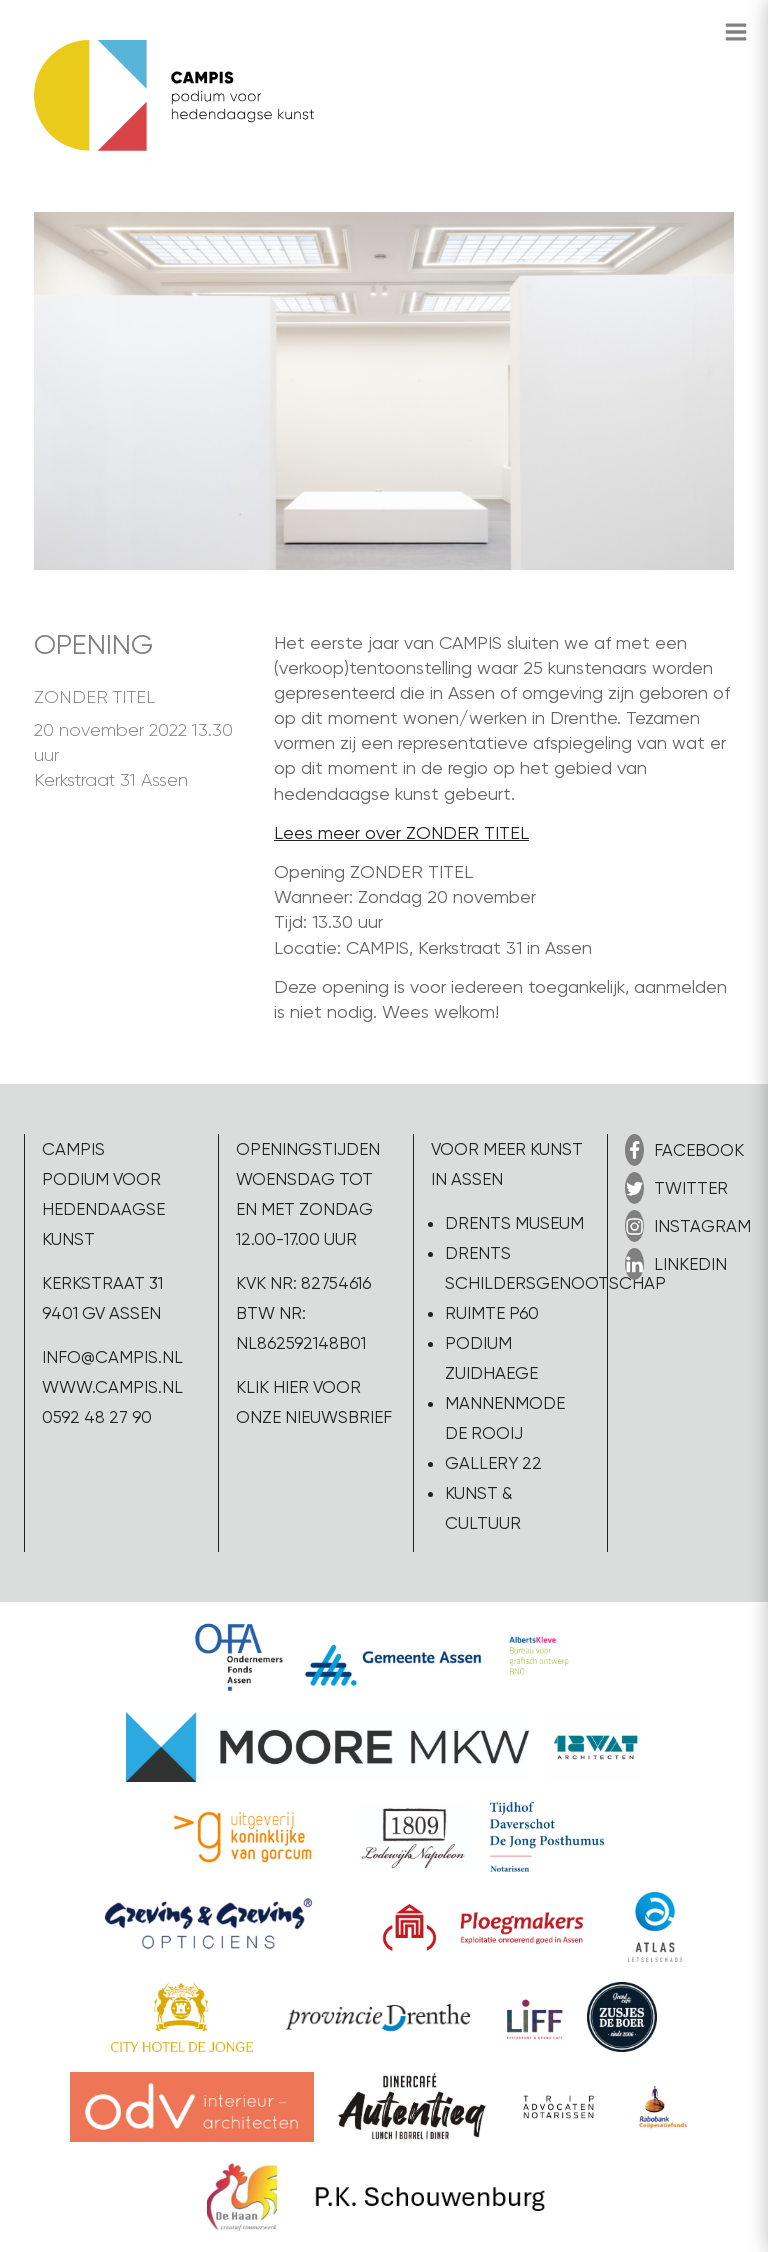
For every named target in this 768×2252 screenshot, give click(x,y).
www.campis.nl (112, 1387)
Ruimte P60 (492, 1313)
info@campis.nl (112, 1357)
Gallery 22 (493, 1463)
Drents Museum (514, 1223)
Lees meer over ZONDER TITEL (401, 832)
